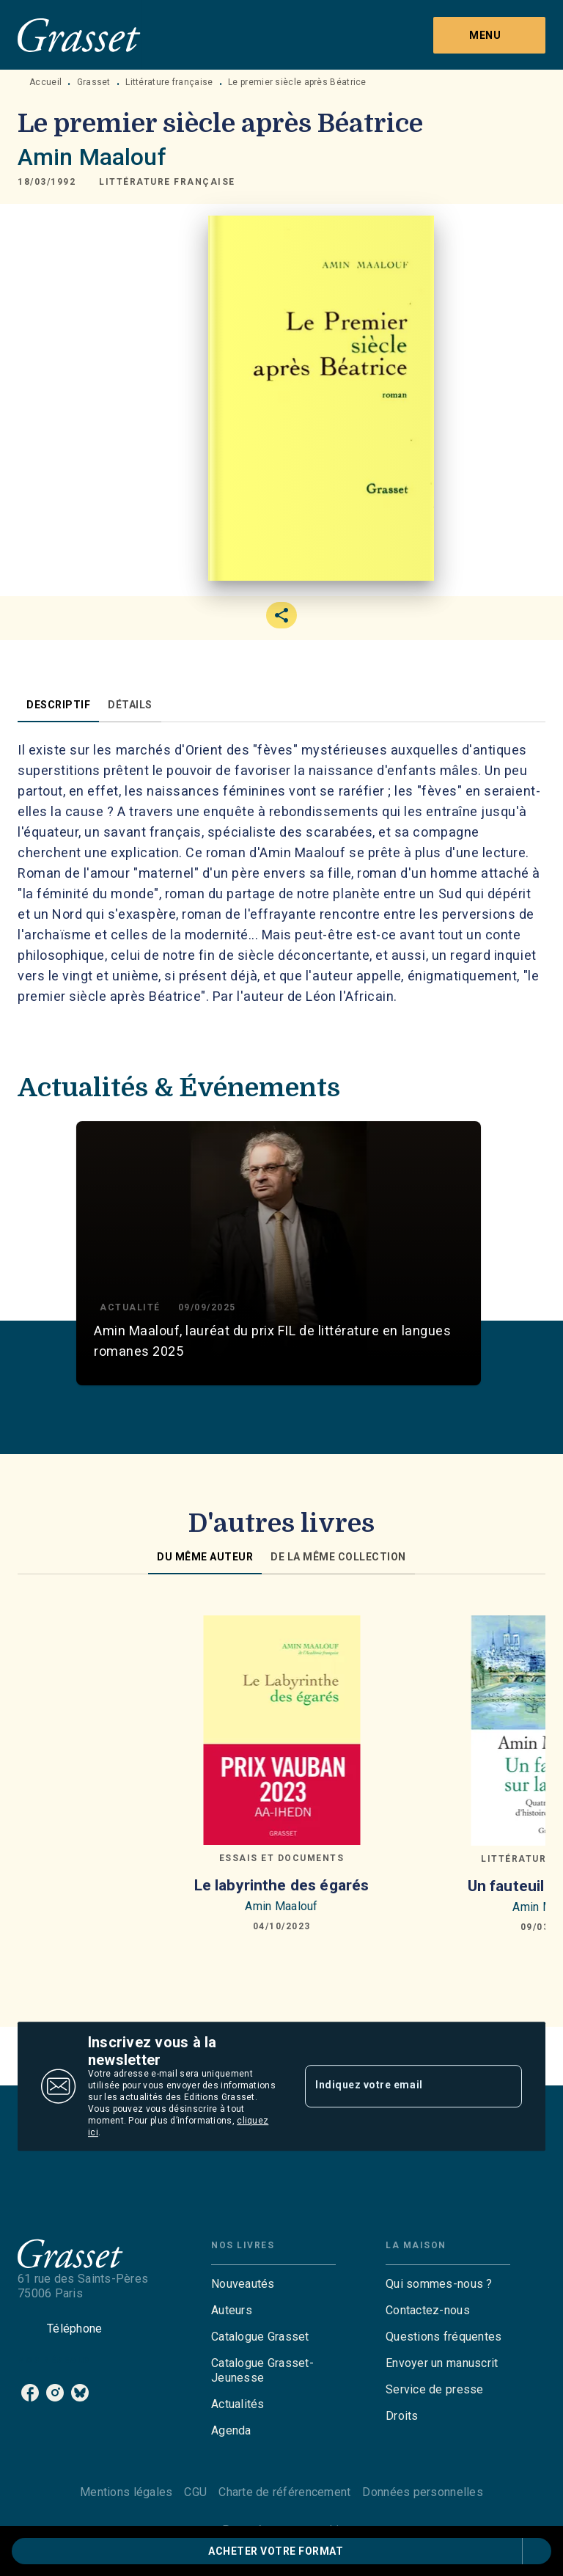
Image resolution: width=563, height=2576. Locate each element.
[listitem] (30, 2392)
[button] (167, 181)
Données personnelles (422, 2492)
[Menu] (489, 35)
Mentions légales (126, 2492)
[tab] (58, 704)
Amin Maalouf (92, 157)
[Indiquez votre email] (395, 2086)
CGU (195, 2492)
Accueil (45, 82)
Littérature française (169, 82)
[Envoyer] (504, 2086)
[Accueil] (79, 35)
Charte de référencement (284, 2492)
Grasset (94, 82)
